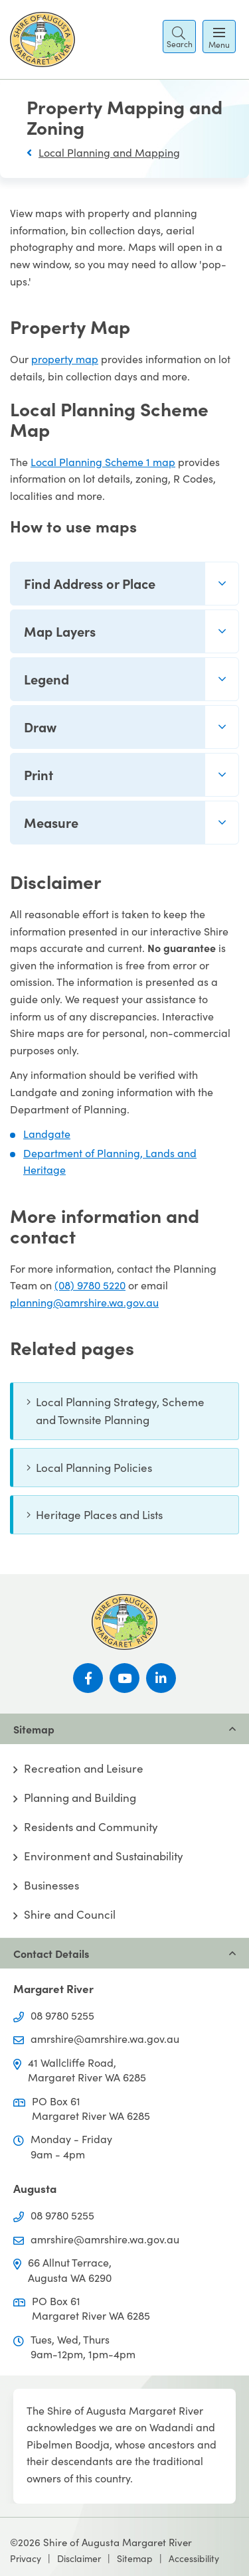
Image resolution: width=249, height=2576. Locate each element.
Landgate (46, 1134)
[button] (179, 36)
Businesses (51, 1885)
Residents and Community (91, 1827)
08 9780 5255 (62, 2015)
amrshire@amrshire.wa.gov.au (105, 2039)
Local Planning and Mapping (109, 152)
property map (64, 359)
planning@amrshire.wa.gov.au (84, 1302)
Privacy (25, 2558)
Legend (46, 679)
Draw (40, 727)
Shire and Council (70, 1914)
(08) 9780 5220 (89, 1285)
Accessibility (194, 2558)
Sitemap (135, 2558)
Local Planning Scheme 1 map (103, 462)
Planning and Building (80, 1798)
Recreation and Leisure (83, 1768)
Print (38, 774)
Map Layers (60, 631)
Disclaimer (79, 2558)
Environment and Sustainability (103, 1856)
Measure (51, 822)
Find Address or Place (89, 583)
